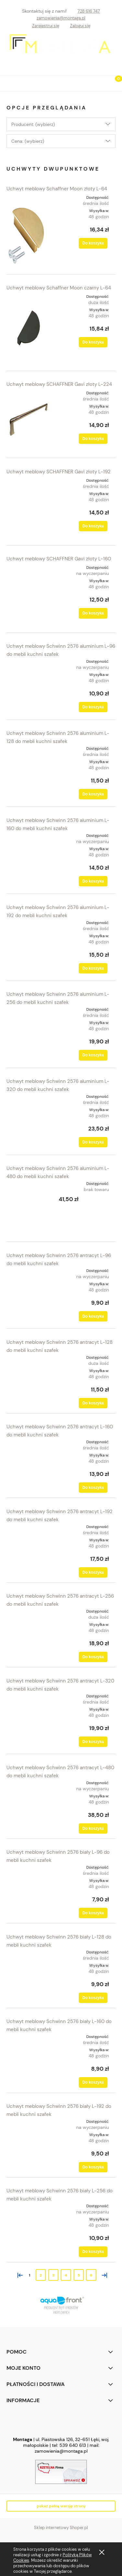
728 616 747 (89, 11)
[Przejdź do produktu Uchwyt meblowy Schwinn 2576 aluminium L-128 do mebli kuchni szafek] (28, 772)
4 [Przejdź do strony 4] (66, 2275)
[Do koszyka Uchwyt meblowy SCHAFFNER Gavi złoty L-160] (93, 613)
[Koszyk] (114, 84)
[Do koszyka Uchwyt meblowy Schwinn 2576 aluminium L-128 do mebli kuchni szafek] (93, 794)
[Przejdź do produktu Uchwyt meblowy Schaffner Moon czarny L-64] (28, 328)
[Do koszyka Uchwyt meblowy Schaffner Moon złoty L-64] (93, 243)
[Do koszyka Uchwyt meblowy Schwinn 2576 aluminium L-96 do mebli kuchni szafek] (93, 707)
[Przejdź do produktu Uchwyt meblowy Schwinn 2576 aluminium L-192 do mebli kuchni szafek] (28, 946)
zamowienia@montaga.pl (61, 18)
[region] (61, 2305)
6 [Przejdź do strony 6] (91, 2275)
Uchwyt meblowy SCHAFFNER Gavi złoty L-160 (58, 559)
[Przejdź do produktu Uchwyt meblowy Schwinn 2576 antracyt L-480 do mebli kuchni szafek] (28, 1802)
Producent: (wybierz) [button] (33, 124)
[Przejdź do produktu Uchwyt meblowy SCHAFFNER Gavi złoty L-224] (28, 420)
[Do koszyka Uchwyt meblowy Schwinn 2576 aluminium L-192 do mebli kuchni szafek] (93, 968)
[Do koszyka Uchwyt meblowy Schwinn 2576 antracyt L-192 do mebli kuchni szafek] (93, 1572)
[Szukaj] (98, 81)
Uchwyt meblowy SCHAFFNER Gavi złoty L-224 (59, 384)
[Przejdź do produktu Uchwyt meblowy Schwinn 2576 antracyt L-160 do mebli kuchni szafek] (28, 1461)
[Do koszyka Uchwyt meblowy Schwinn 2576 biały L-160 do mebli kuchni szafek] (93, 2082)
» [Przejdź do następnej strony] (103, 2274)
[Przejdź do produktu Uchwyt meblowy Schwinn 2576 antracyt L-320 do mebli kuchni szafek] (28, 1719)
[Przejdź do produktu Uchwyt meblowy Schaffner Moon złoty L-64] (28, 230)
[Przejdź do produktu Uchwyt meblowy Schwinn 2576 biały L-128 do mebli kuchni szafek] (28, 1970)
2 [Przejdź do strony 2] (41, 2275)
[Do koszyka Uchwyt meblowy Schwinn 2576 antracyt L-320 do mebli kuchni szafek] (93, 1742)
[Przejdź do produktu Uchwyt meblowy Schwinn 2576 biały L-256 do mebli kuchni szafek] (28, 2224)
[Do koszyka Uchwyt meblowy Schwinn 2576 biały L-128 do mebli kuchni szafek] (93, 1998)
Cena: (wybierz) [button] (27, 141)
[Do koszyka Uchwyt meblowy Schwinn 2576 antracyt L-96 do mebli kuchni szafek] (93, 1316)
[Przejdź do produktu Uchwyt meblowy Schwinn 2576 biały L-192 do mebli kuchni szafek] (28, 2140)
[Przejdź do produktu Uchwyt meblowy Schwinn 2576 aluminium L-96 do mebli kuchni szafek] (28, 684)
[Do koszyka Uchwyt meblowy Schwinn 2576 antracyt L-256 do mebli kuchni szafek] (93, 1657)
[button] (8, 82)
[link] (61, 2305)
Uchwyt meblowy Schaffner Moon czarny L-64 (58, 288)
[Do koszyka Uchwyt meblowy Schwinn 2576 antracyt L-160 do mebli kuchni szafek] (93, 1487)
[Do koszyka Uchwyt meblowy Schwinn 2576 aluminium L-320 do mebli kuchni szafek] (93, 1142)
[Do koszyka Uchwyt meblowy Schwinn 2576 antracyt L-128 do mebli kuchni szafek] (93, 1403)
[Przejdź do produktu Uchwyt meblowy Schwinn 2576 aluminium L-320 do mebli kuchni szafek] (28, 1120)
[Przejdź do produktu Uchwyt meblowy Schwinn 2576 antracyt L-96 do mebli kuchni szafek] (28, 1294)
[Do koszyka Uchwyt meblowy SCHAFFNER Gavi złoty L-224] (93, 438)
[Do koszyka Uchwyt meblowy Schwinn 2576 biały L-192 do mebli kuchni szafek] (93, 2167)
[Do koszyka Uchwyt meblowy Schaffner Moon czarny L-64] (93, 342)
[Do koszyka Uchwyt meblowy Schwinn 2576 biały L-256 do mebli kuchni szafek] (93, 2251)
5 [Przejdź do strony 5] (79, 2275)
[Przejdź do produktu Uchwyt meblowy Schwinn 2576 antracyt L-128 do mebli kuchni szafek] (28, 1377)
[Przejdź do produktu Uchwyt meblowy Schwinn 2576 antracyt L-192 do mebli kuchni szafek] (28, 1546)
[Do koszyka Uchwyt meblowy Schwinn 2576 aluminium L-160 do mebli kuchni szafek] (93, 881)
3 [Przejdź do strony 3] (53, 2275)
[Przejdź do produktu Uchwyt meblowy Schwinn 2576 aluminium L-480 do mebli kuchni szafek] (28, 1207)
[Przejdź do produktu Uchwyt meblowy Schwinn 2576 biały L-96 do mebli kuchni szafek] (28, 1885)
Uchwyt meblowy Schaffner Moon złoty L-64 (56, 189)
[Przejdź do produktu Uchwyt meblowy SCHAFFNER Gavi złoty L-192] (28, 507)
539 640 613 (72, 2445)
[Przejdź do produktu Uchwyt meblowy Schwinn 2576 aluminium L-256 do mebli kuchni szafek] (28, 1033)
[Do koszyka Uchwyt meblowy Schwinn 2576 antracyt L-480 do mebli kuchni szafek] (93, 1828)
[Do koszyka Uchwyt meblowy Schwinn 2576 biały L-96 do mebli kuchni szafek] (93, 1913)
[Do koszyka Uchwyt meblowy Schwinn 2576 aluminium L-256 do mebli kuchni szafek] (93, 1055)
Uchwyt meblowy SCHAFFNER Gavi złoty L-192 (58, 471)
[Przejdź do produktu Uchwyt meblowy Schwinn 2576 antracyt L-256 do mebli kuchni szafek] (28, 1630)
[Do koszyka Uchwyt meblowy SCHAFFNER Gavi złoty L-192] (93, 526)
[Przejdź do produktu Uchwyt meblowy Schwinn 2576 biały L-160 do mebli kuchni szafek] (28, 2055)
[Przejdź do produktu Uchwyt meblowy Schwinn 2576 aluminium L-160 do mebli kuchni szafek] (28, 859)
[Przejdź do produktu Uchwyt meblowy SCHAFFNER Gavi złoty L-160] (28, 594)
